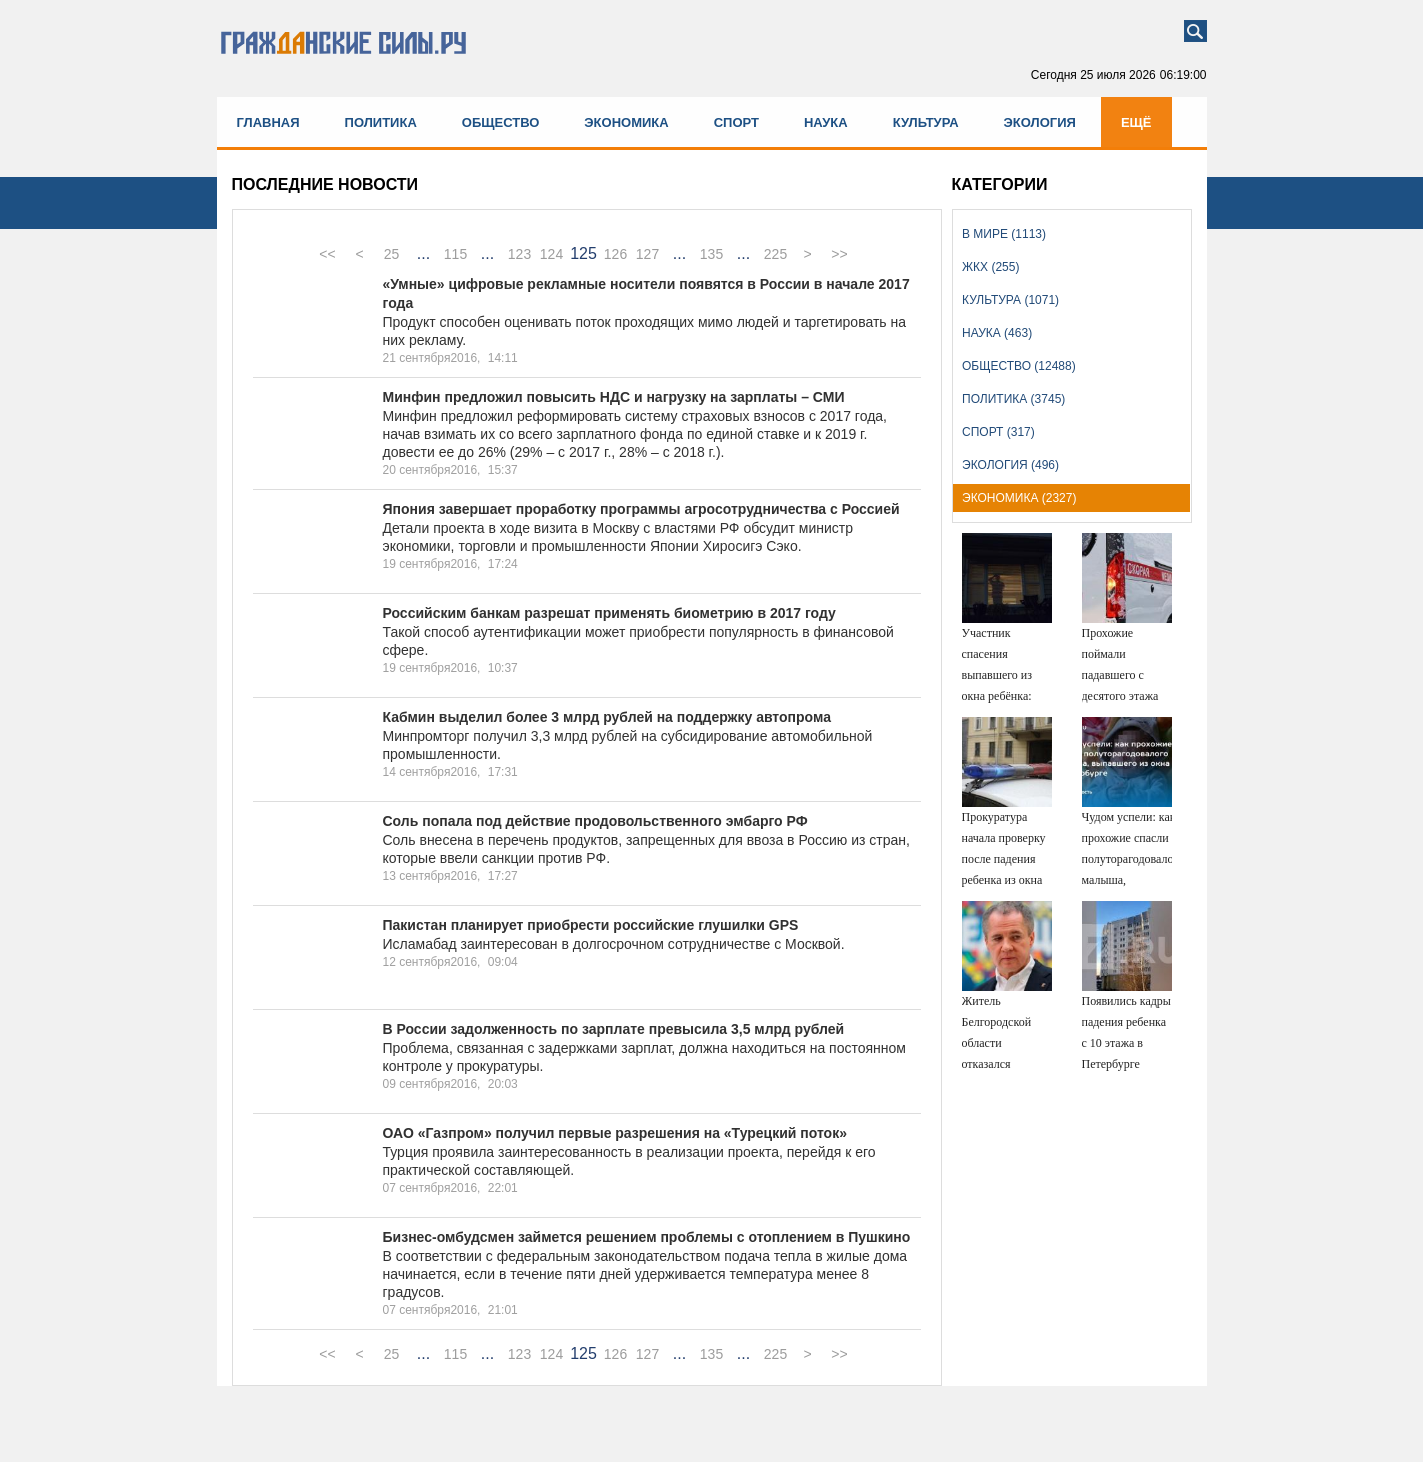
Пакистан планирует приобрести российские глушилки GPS (591, 925)
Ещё (1136, 122)
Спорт (736, 122)
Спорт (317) (998, 432)
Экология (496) (1010, 465)
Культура (926, 122)
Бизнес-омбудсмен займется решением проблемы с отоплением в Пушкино (647, 1237)
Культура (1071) (1010, 300)
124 (551, 254)
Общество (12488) (1019, 366)
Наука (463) (997, 333)
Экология (1040, 122)
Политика (381, 122)
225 (775, 254)
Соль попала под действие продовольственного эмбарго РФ (595, 821)
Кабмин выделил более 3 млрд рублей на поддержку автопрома (607, 717)
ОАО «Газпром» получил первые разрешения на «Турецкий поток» (615, 1133)
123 (519, 254)
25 (392, 254)
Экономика (626, 122)
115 (455, 254)
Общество (501, 122)
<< (327, 254)
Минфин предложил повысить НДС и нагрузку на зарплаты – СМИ (614, 397)
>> (839, 254)
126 (615, 254)
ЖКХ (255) (990, 267)
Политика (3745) (1013, 399)
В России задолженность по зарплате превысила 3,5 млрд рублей (614, 1029)
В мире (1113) (1004, 234)
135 (711, 254)
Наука (826, 122)
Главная (268, 122)
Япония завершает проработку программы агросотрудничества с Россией (641, 509)
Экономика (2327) (1019, 498)
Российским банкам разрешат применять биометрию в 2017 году (609, 613)
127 (647, 254)
